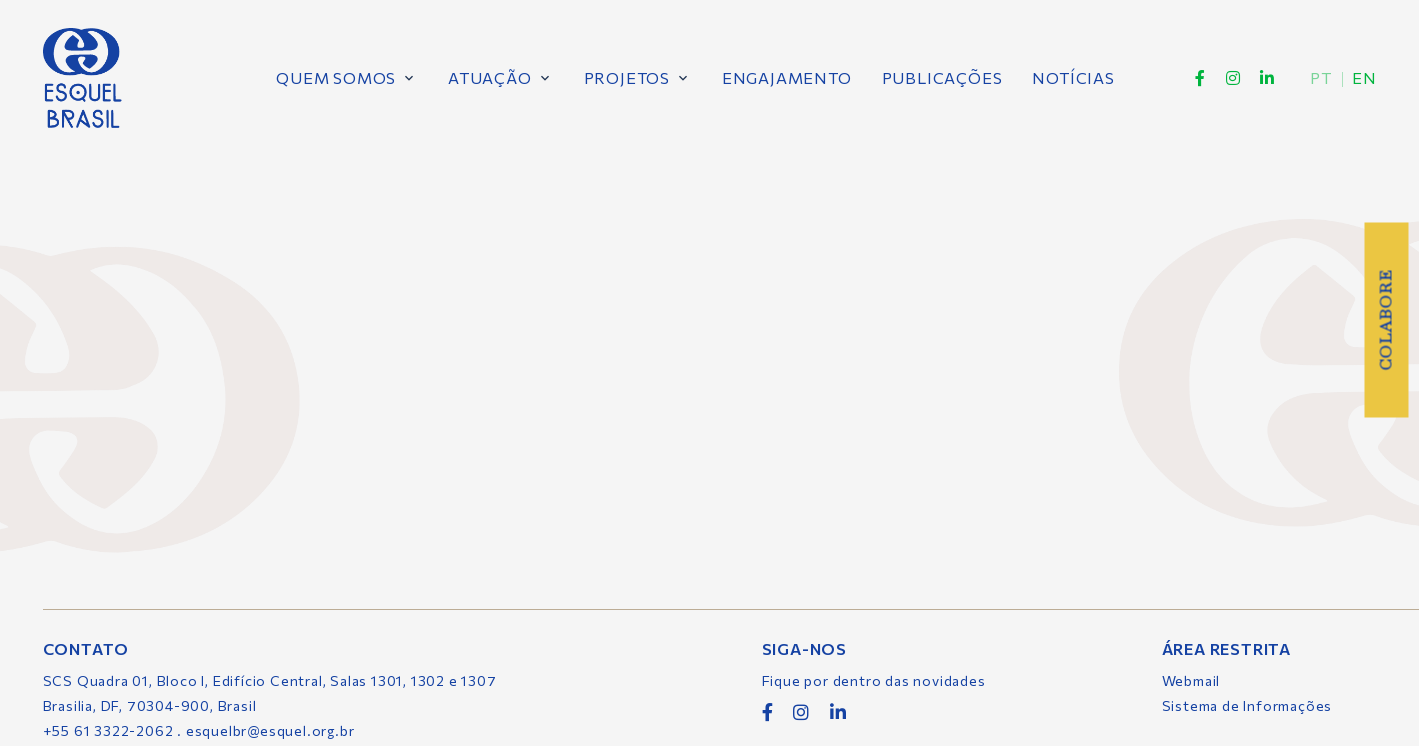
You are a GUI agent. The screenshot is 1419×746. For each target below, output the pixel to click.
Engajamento (786, 77)
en (1363, 77)
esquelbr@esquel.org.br (270, 730)
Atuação (490, 77)
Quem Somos (336, 77)
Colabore (1385, 320)
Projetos (626, 77)
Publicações (941, 77)
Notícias (1073, 77)
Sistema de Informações (1247, 705)
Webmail (1191, 680)
